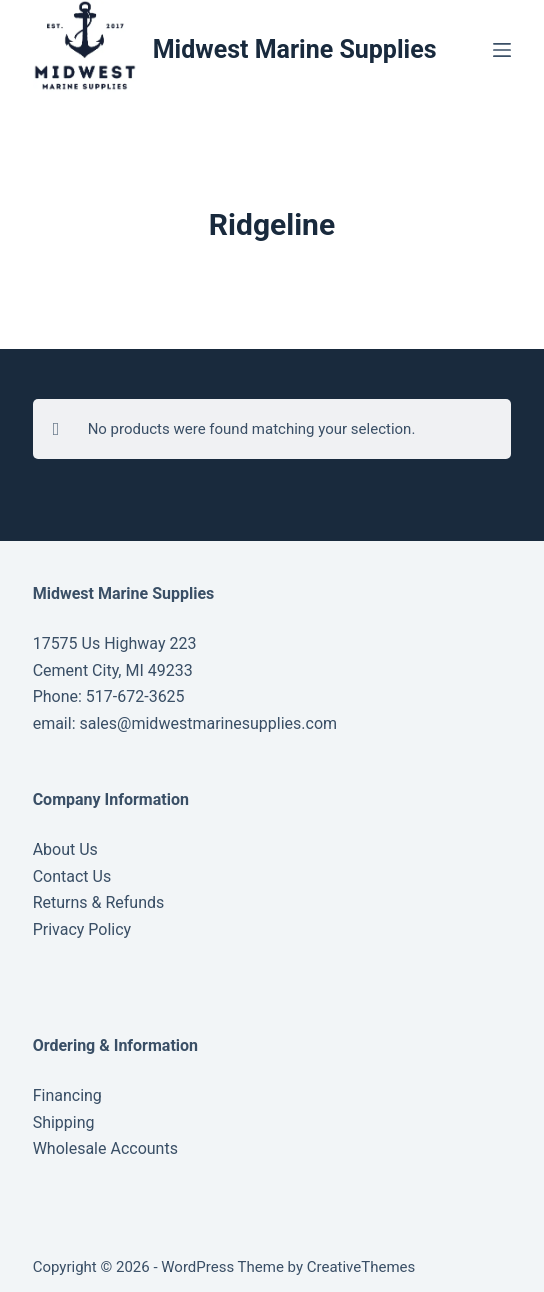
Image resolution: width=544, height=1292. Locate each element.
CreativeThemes (361, 1267)
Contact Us (72, 876)
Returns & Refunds (99, 902)
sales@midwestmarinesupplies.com (207, 723)
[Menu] (502, 50)
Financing (67, 1095)
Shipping (64, 1122)
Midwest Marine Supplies (295, 49)
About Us (65, 849)
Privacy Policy (82, 929)
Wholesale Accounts (105, 1148)
